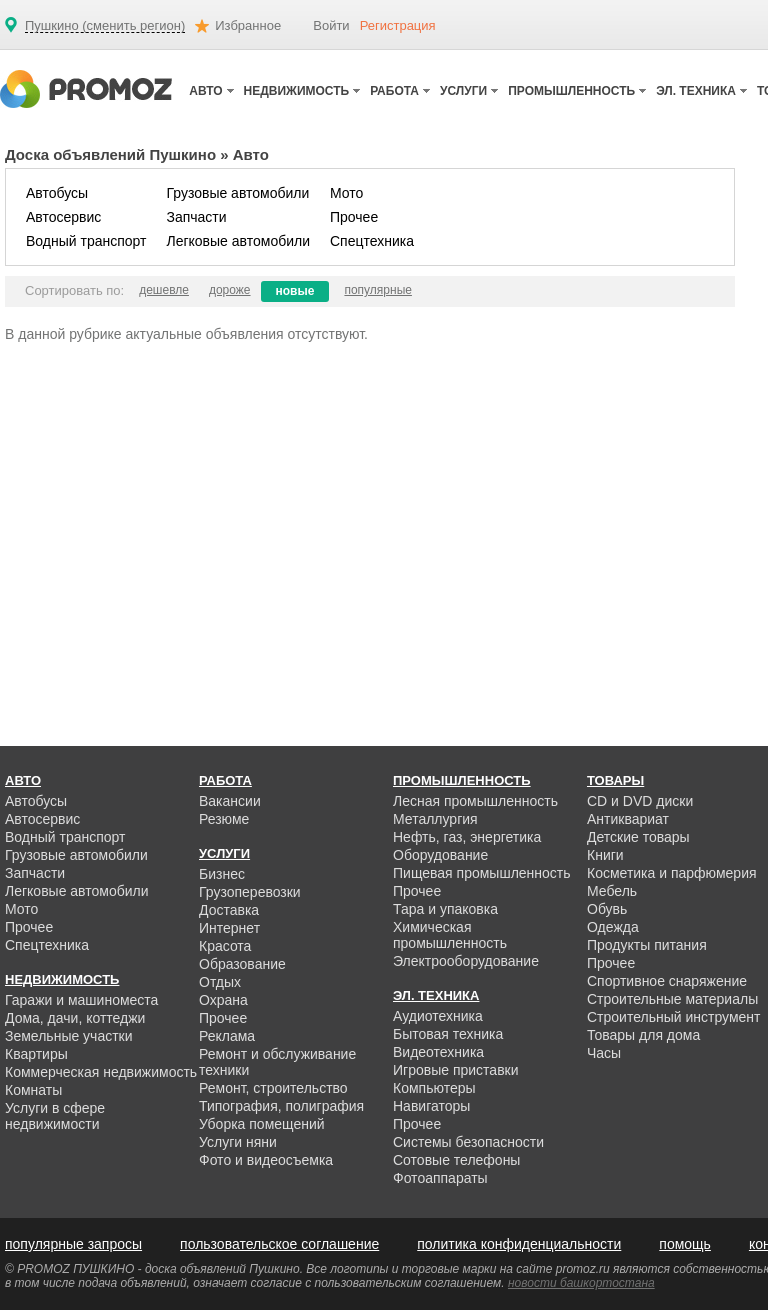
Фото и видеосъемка (266, 1160)
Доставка (229, 910)
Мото (346, 193)
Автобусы (57, 193)
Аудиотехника (438, 1016)
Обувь (607, 909)
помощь (685, 1244)
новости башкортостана (581, 1283)
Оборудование (440, 855)
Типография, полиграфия (281, 1106)
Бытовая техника (448, 1034)
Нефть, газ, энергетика (467, 837)
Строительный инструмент (673, 1017)
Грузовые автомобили (237, 193)
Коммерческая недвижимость (101, 1072)
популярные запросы (73, 1244)
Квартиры (36, 1054)
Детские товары (638, 837)
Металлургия (435, 819)
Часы (604, 1053)
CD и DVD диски (640, 801)
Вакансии (230, 801)
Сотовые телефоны (456, 1160)
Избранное (248, 25)
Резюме (224, 819)
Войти (331, 25)
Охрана (223, 1000)
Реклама (227, 1036)
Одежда (613, 927)
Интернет (229, 928)
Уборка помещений (262, 1124)
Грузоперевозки (250, 892)
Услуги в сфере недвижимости (55, 1116)
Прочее (354, 217)
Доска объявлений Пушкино (110, 154)
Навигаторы (431, 1106)
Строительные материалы (672, 999)
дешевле (164, 290)
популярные (378, 290)
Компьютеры (434, 1088)
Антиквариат (628, 819)
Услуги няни (238, 1142)
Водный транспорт (86, 241)
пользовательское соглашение (279, 1244)
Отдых (220, 982)
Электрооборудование (466, 961)
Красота (225, 946)
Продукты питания (647, 945)
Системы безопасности (468, 1142)
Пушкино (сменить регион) (105, 26)
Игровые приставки (456, 1070)
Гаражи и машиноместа (81, 1000)
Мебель (612, 891)
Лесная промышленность (475, 801)
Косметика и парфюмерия (672, 873)
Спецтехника (372, 241)
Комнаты (33, 1090)
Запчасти (196, 217)
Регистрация (398, 25)
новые (295, 291)
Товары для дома (643, 1035)
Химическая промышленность (450, 935)
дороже (230, 290)
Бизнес (222, 874)
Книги (605, 855)
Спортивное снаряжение (667, 981)
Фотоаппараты (440, 1178)
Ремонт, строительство (273, 1088)
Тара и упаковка (445, 909)
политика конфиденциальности (519, 1244)
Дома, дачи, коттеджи (75, 1018)
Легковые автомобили (238, 241)
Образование (242, 964)
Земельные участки (69, 1036)
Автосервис (63, 217)
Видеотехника (438, 1052)
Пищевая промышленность (482, 873)
